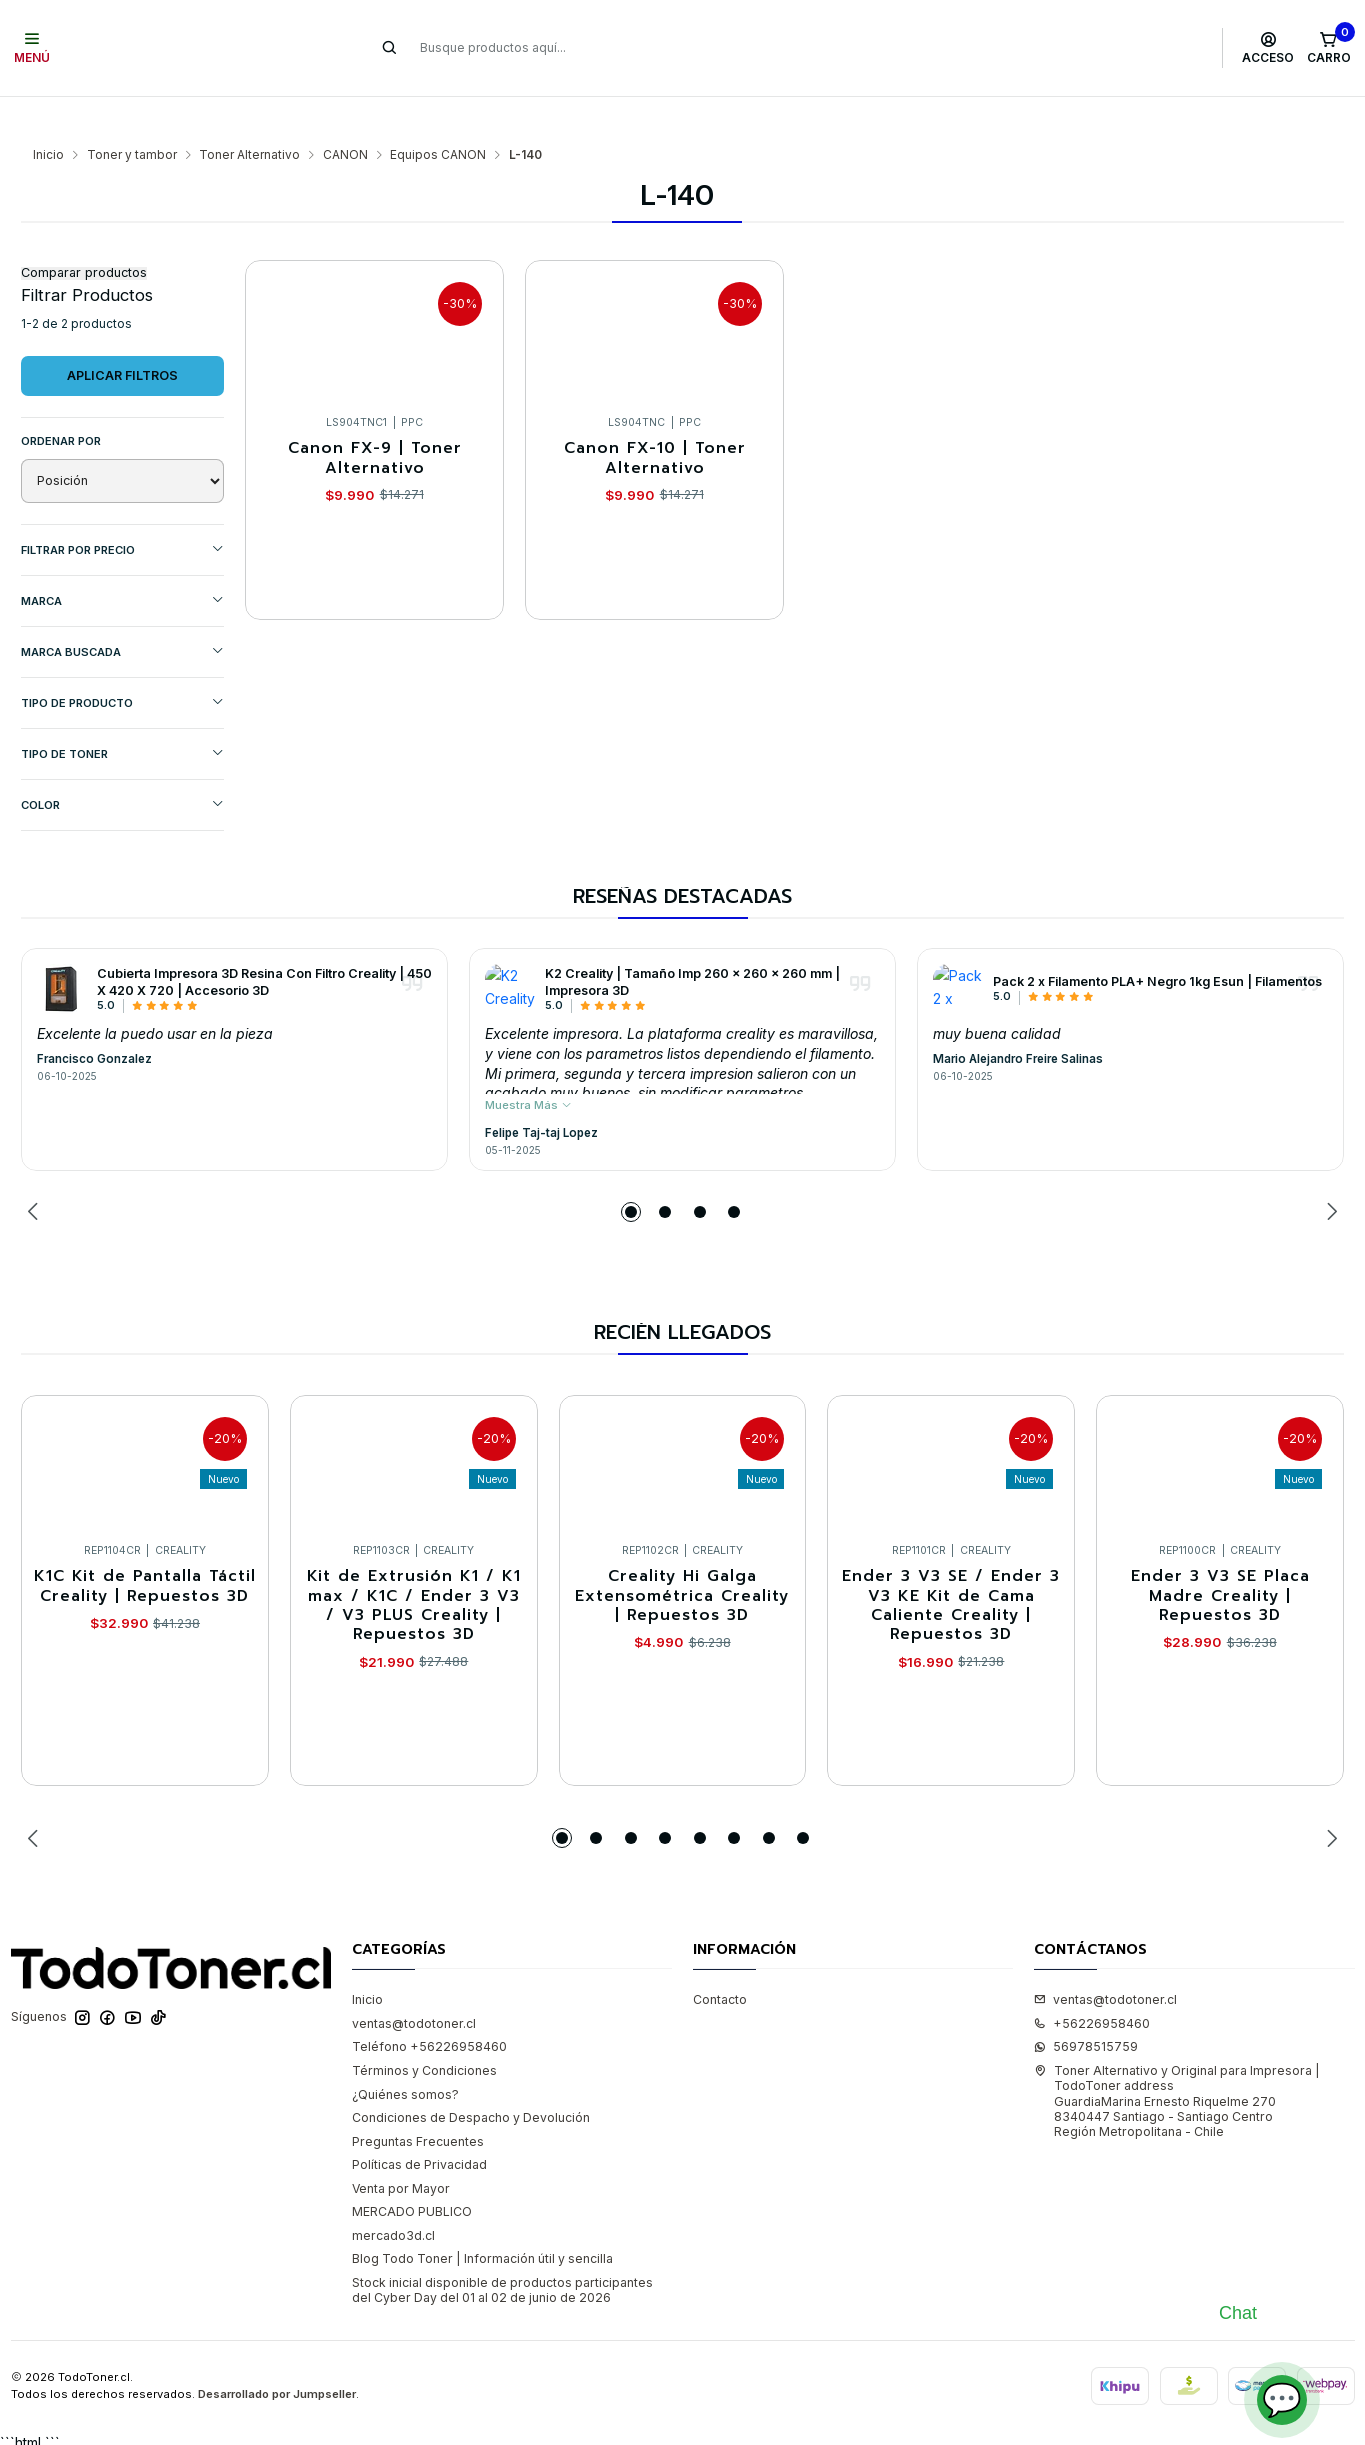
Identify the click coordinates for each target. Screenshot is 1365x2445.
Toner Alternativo (249, 116)
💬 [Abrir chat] (1282, 2399)
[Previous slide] (36, 1173)
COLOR (122, 765)
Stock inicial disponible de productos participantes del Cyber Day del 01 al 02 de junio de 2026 (502, 2251)
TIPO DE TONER (122, 714)
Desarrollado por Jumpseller (277, 2355)
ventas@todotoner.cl (414, 1984)
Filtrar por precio (122, 510)
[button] (631, 1173)
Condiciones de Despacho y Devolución (471, 2078)
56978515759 (1086, 2007)
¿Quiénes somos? (405, 2055)
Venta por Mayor (401, 2149)
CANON (345, 116)
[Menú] (32, 48)
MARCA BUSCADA (122, 612)
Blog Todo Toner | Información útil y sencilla (482, 2219)
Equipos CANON (438, 116)
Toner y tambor (132, 116)
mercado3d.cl (393, 2196)
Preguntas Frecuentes (418, 2102)
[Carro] (1328, 48)
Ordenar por (61, 402)
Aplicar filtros (122, 336)
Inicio (48, 116)
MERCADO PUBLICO (412, 2172)
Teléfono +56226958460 (429, 2007)
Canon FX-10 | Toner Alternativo (655, 419)
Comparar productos (84, 234)
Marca (122, 561)
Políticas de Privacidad (419, 2125)
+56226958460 (1092, 1984)
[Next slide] (1329, 1173)
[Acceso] (1268, 48)
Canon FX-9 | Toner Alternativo (375, 419)
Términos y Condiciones (424, 2031)
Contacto (720, 1960)
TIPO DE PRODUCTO (122, 663)
